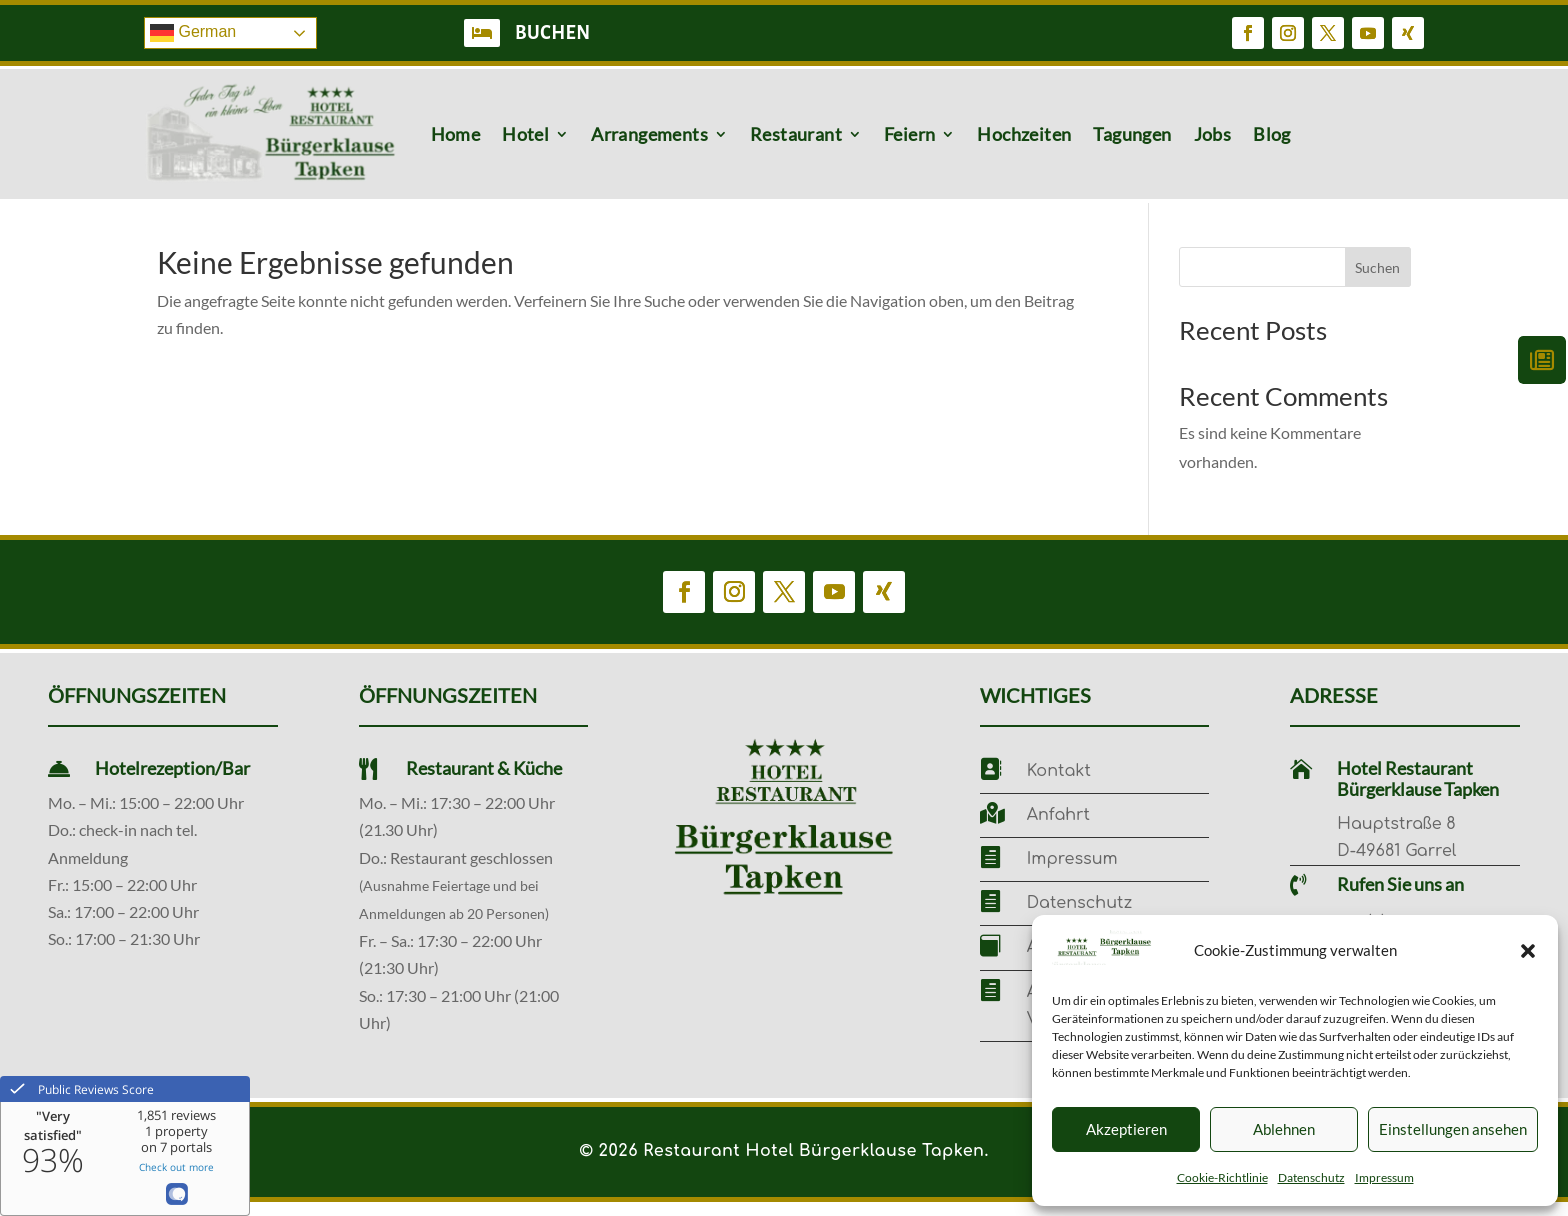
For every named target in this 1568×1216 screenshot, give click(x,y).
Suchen (1377, 281)
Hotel (525, 134)
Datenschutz (1311, 1177)
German (193, 33)
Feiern (909, 134)
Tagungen (1132, 134)
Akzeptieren (1126, 1129)
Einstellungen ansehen (1453, 1129)
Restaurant (796, 134)
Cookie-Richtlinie (1222, 1177)
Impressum (1384, 1177)
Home (456, 134)
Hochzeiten (1024, 134)
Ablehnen (1284, 1129)
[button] (1528, 951)
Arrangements (649, 134)
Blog (1272, 134)
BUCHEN (553, 33)
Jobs (1213, 134)
